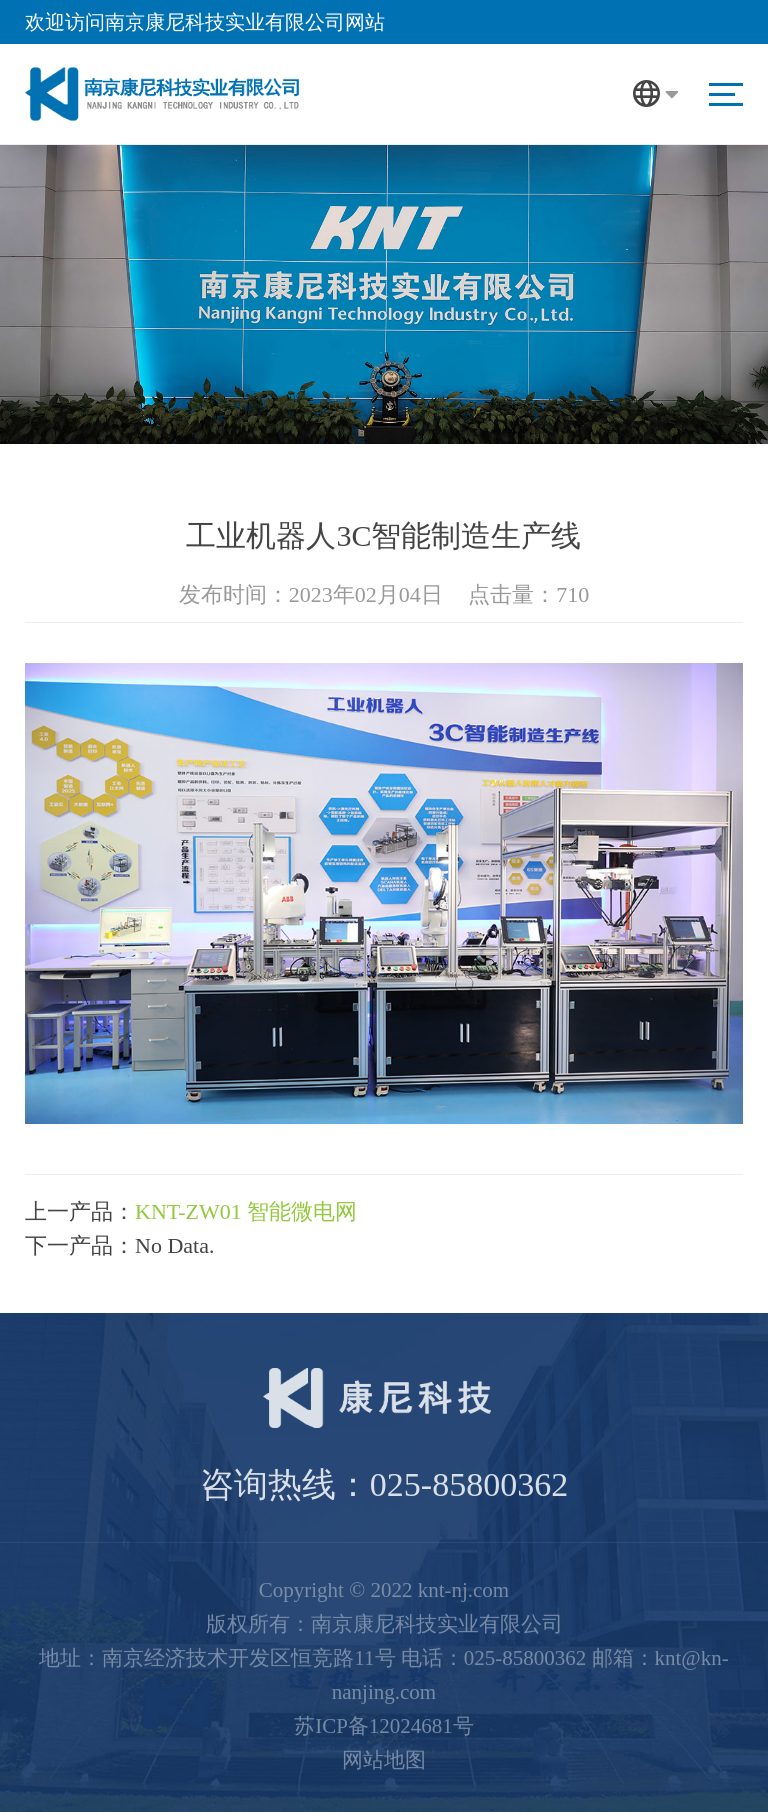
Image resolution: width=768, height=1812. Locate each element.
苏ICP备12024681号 (384, 1721)
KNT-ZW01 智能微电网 (246, 1211)
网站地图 (384, 1755)
